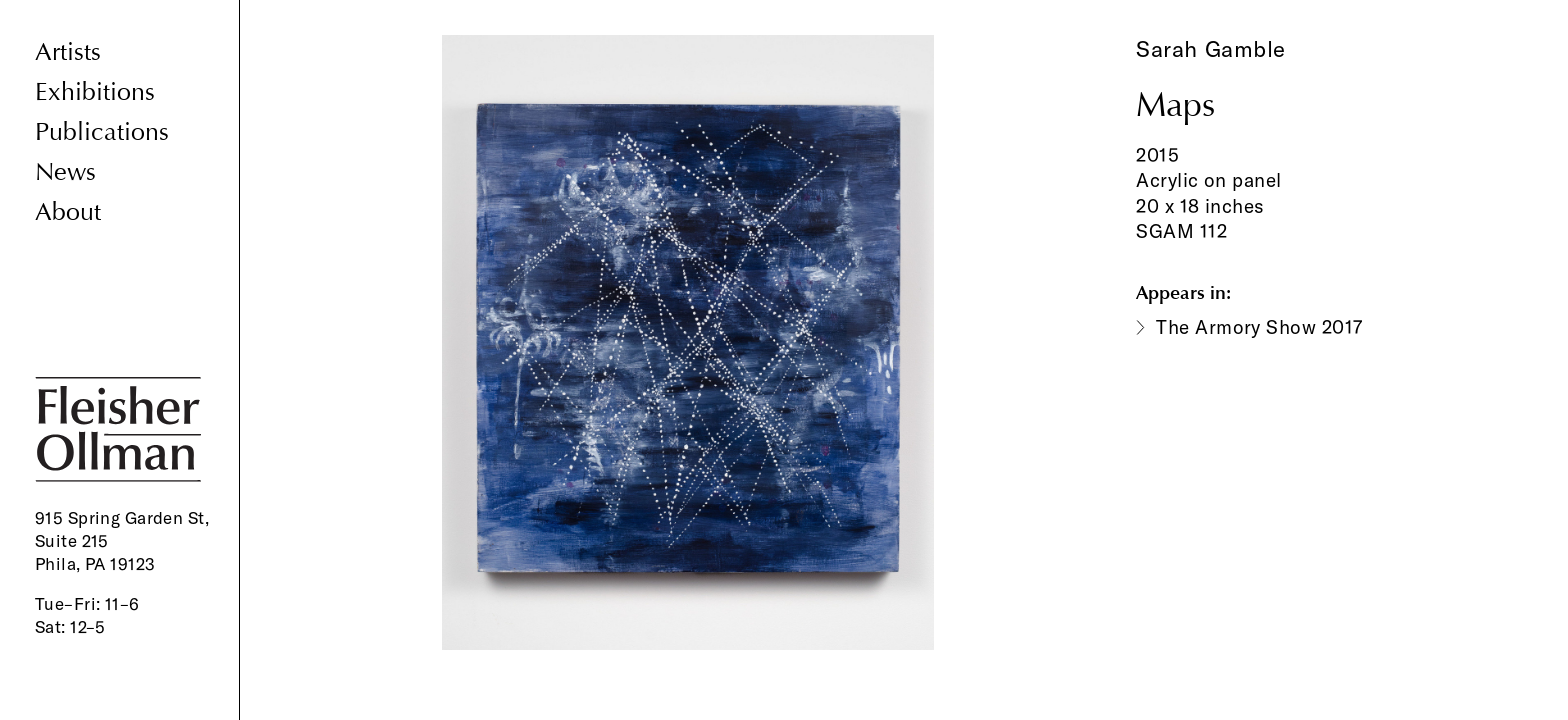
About (68, 212)
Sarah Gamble (1211, 49)
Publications (102, 132)
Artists (68, 52)
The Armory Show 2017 (1259, 327)
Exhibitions (95, 92)
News (65, 172)
